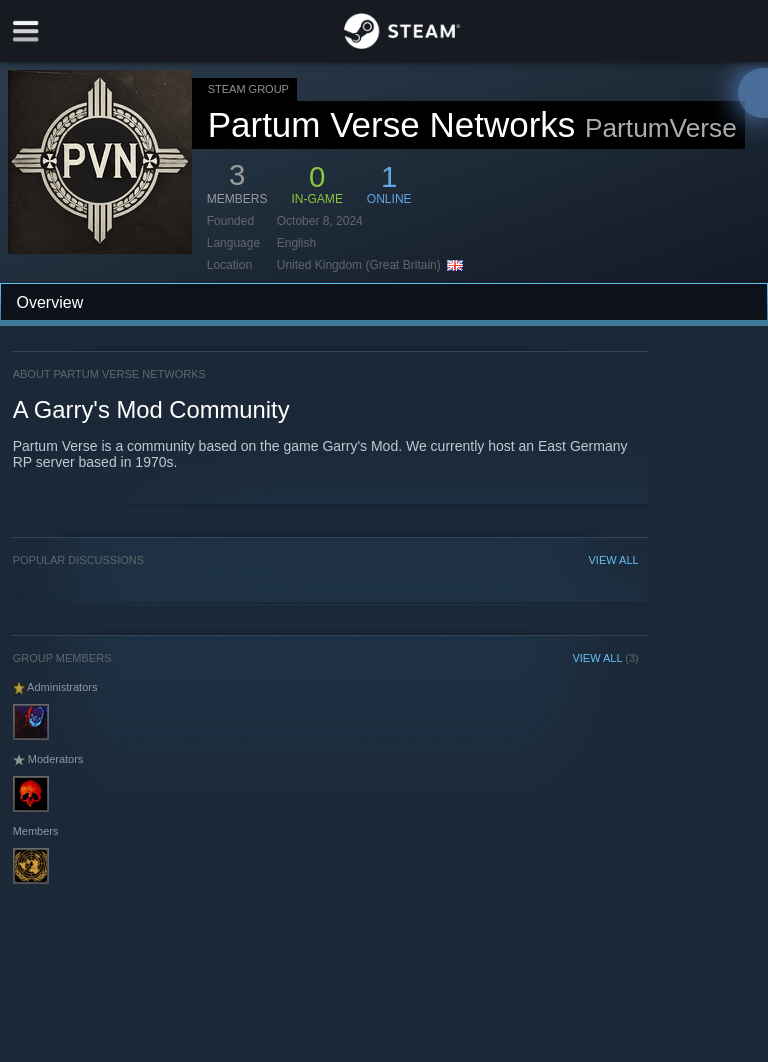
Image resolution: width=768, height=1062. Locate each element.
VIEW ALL (614, 560)
